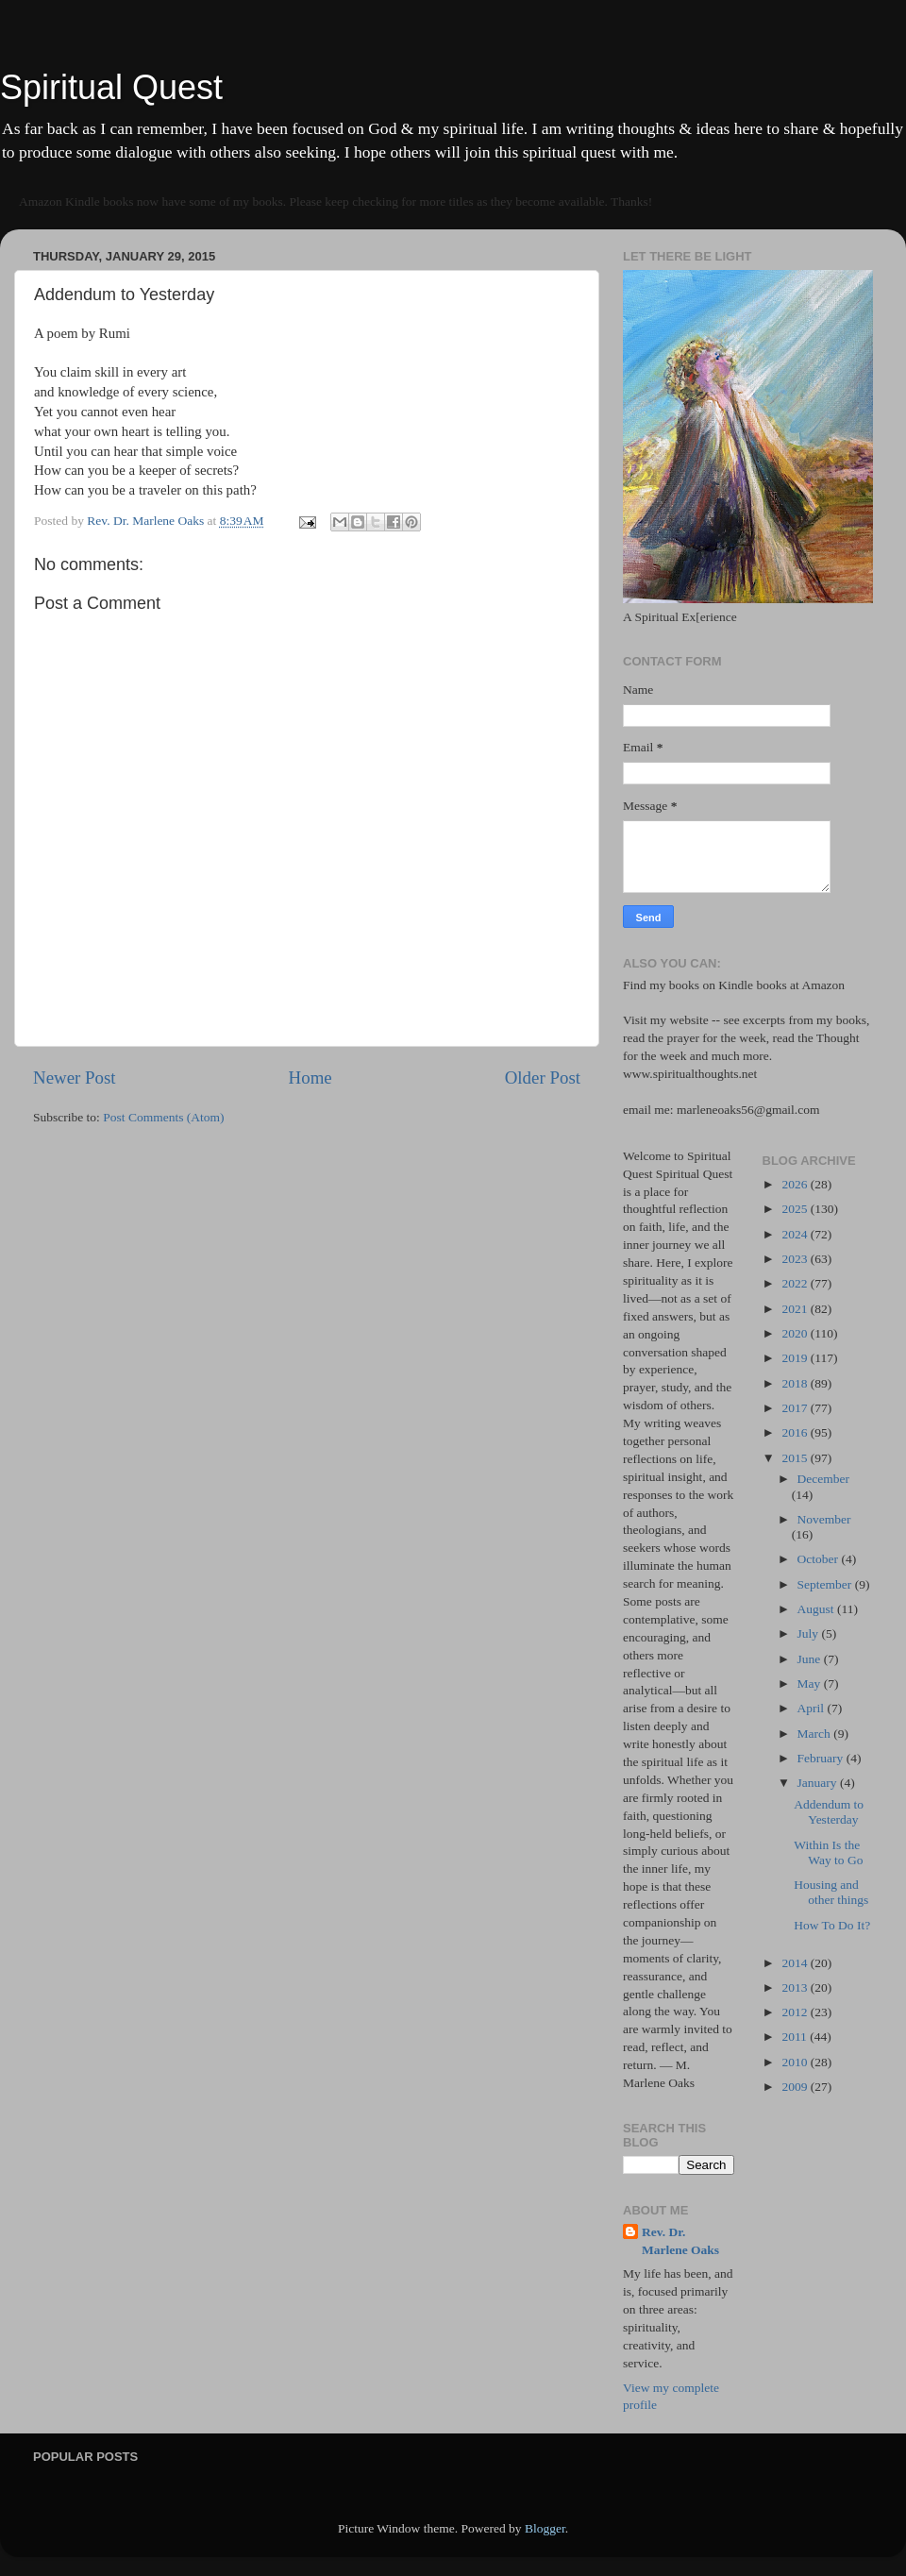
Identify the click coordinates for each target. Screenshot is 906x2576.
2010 (795, 2062)
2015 (795, 1458)
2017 (795, 1408)
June (810, 1659)
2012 (795, 2012)
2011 (795, 2036)
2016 (795, 1432)
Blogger (545, 2528)
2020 (795, 1333)
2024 (795, 1234)
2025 (795, 1209)
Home (310, 1077)
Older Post (542, 1077)
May (810, 1683)
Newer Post (74, 1077)
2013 (795, 1987)
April (812, 1708)
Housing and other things (831, 1892)
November (824, 1519)
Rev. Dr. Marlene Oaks (680, 2241)
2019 (795, 1358)
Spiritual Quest (111, 87)
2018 (795, 1383)
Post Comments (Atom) (163, 1117)
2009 (795, 2086)
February (822, 1758)
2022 (795, 1283)
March (815, 1733)
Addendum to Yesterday (829, 1812)
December (823, 1479)
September (826, 1584)
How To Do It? (832, 1925)
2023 (795, 1259)
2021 (795, 1309)
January (818, 1783)
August (817, 1609)
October (819, 1559)
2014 (795, 1963)
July (809, 1633)
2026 (795, 1184)
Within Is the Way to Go (828, 1852)
